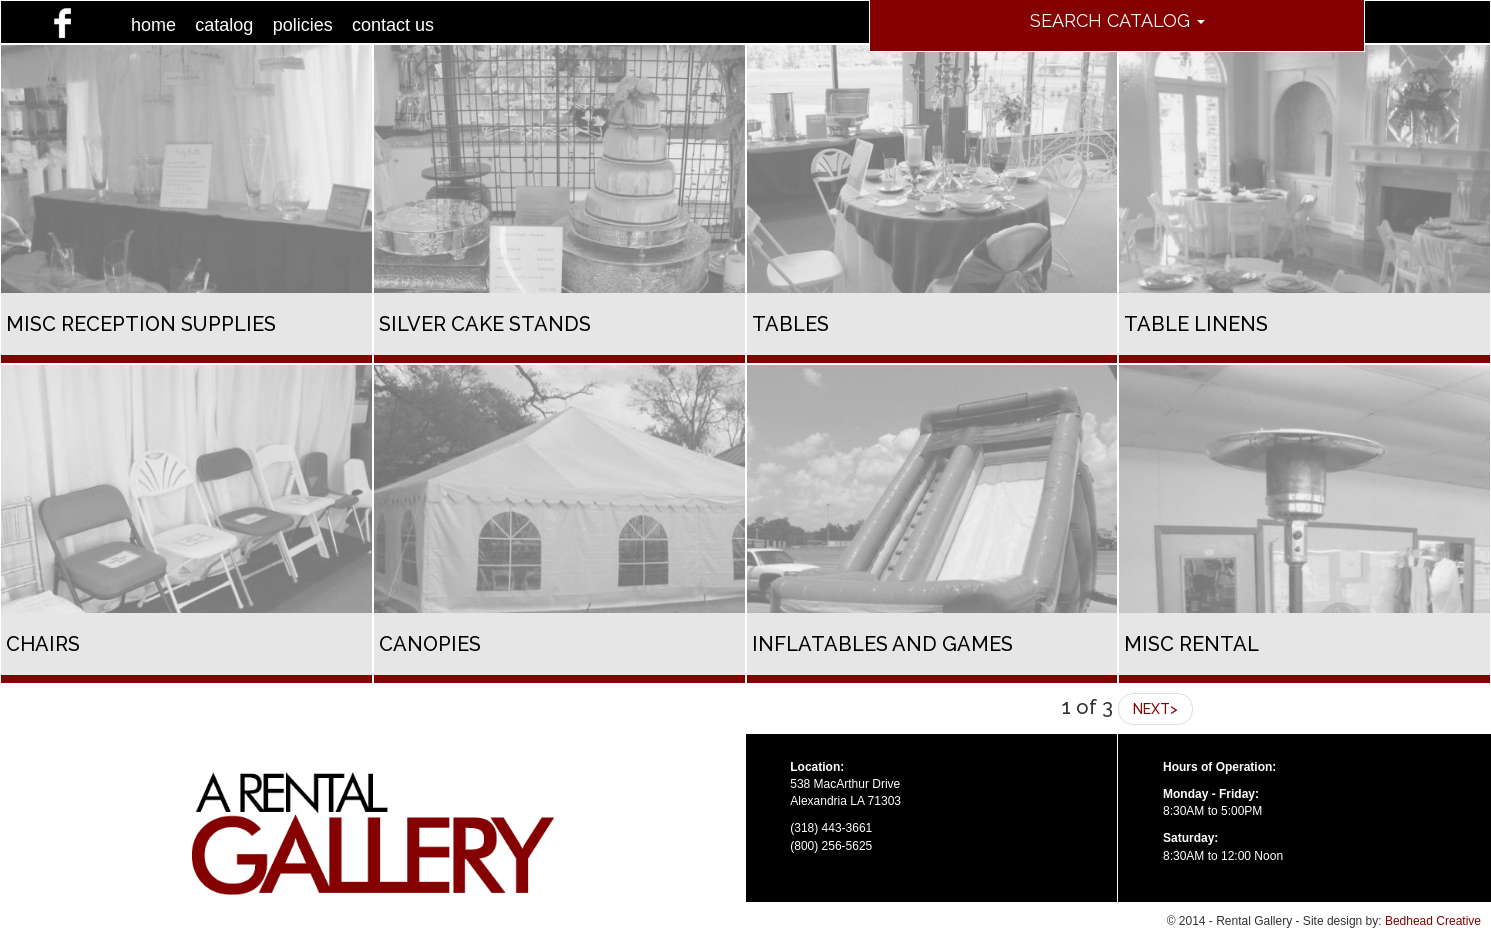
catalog (224, 25)
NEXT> (1155, 709)
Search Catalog (1117, 20)
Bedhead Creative (1433, 921)
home (153, 25)
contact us (393, 25)
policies (303, 25)
